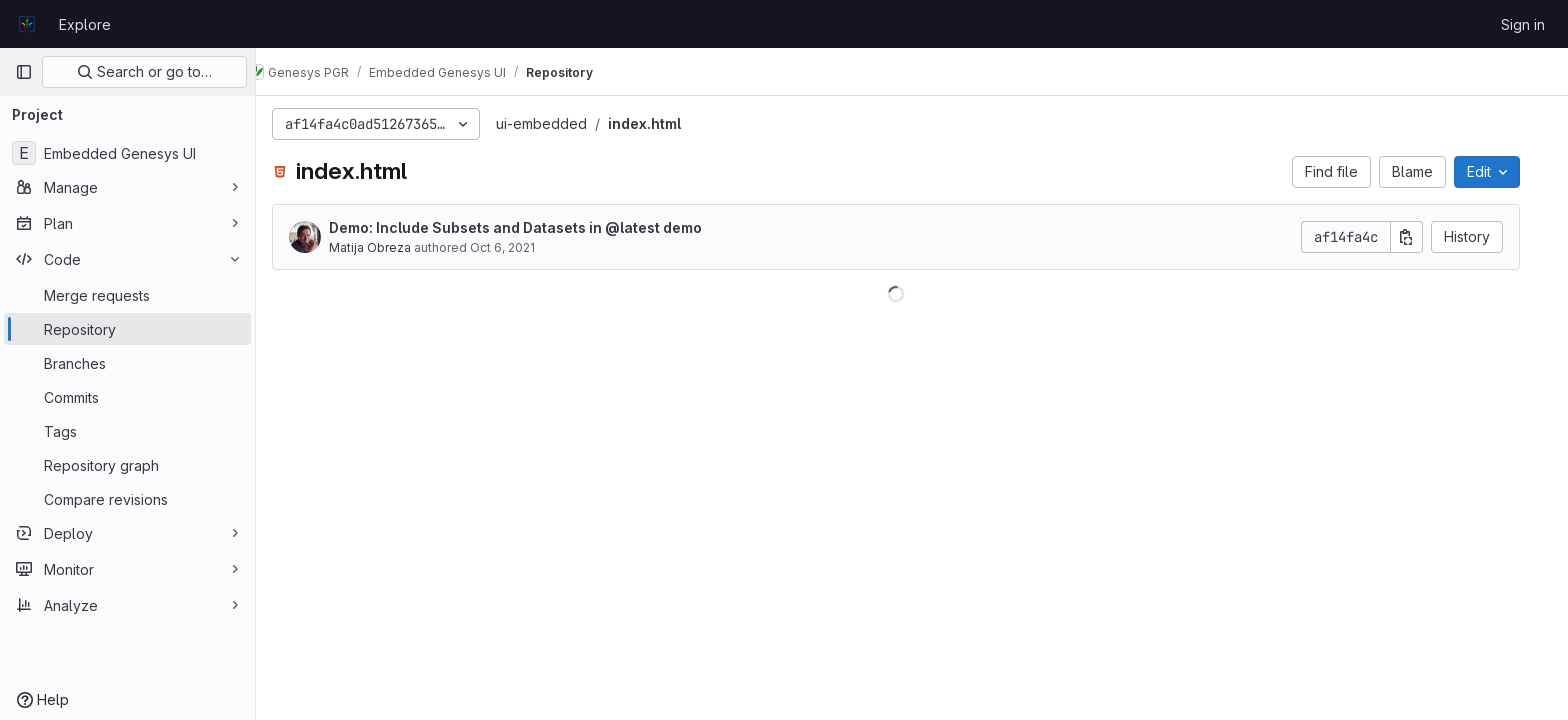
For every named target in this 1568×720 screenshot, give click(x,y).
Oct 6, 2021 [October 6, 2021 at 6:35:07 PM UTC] (518, 247)
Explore (85, 24)
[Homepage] (27, 24)
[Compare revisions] (127, 499)
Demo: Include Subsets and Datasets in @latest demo (531, 227)
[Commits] (127, 397)
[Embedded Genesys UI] (127, 153)
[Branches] (127, 363)
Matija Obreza (386, 247)
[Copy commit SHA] (1423, 237)
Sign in (1523, 24)
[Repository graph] (127, 465)
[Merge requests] (127, 295)
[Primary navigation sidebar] (24, 72)
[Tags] (127, 431)
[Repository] (127, 329)
